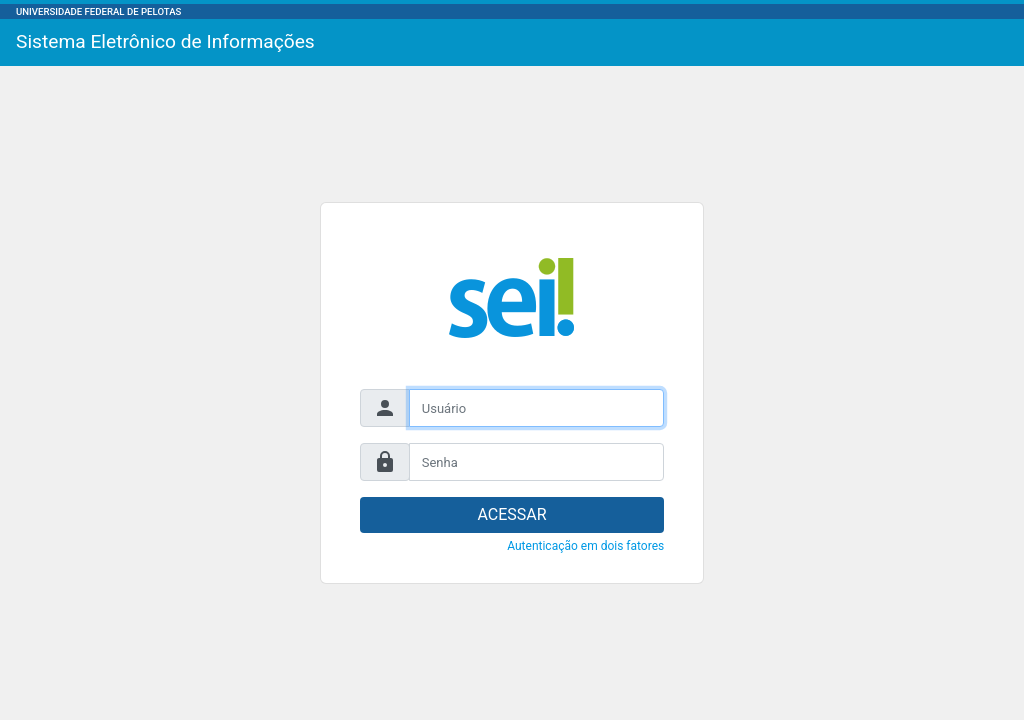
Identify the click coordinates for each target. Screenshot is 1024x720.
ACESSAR (511, 514)
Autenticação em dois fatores (585, 546)
